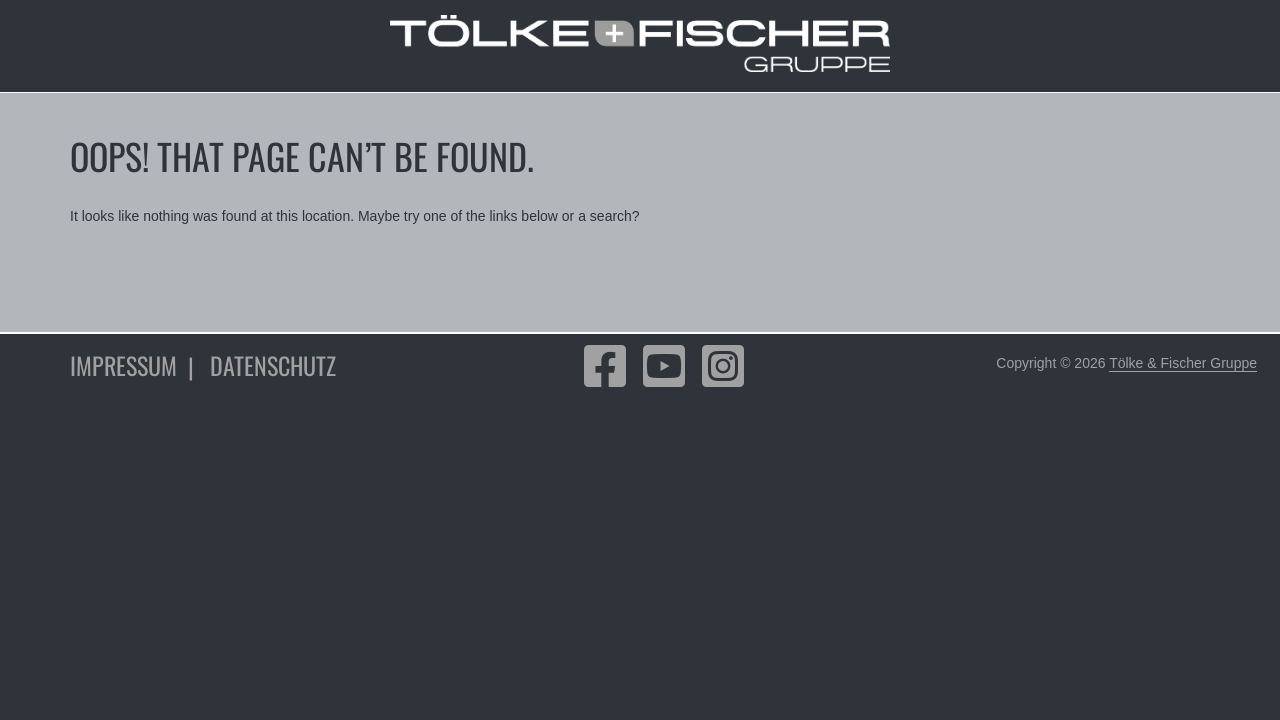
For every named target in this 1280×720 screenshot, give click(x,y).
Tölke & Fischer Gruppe (1183, 363)
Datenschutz (273, 365)
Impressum (123, 365)
